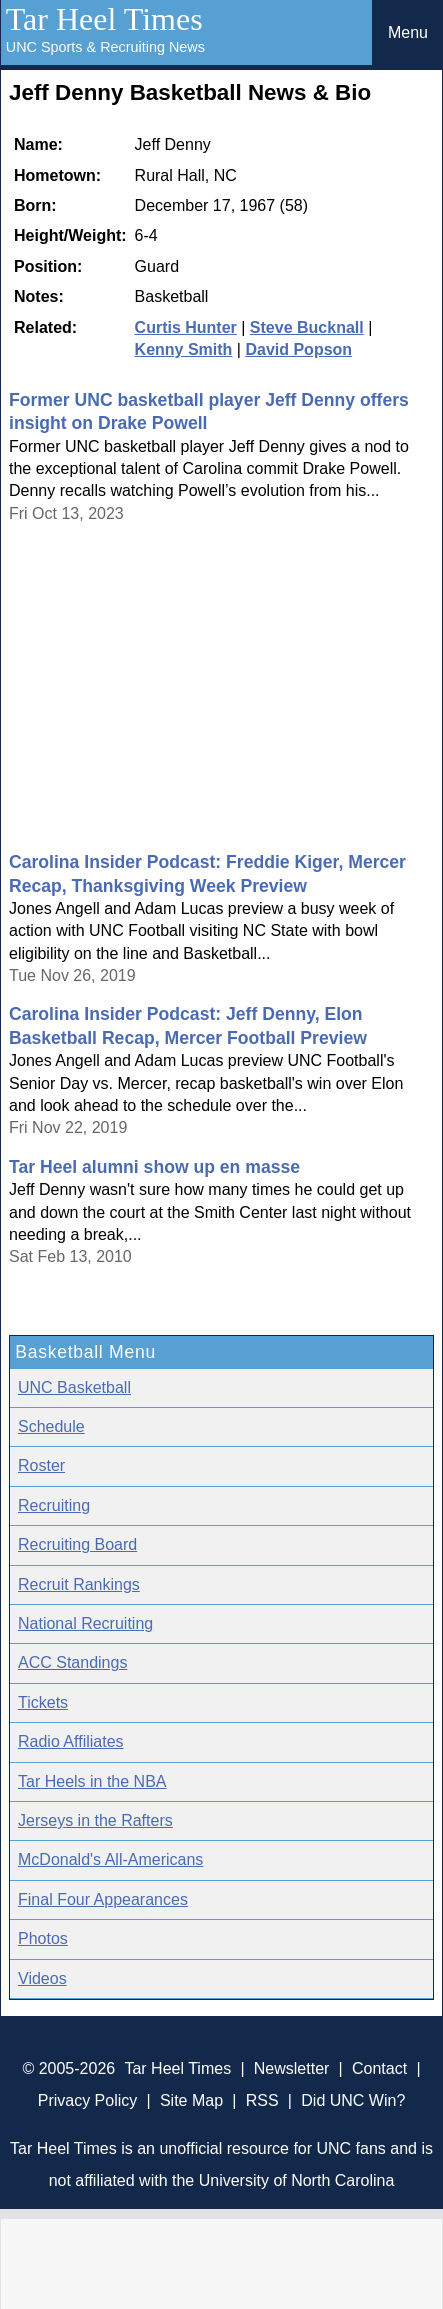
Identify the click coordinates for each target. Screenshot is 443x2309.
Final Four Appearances (103, 1899)
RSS (262, 2100)
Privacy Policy (88, 2100)
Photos (43, 1938)
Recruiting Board (77, 1544)
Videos (42, 1978)
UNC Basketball (74, 1387)
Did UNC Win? (353, 2100)
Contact (379, 2068)
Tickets (43, 1702)
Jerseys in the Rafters (95, 1820)
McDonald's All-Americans (110, 1859)
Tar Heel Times (104, 19)
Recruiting (54, 1505)
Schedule (51, 1426)
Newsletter (292, 2068)
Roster (41, 1465)
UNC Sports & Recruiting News (105, 47)
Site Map (191, 2100)
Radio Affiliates (71, 1741)
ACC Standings (72, 1662)
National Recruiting (85, 1623)
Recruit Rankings (79, 1584)
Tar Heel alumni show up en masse (154, 1167)
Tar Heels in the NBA (92, 1781)
